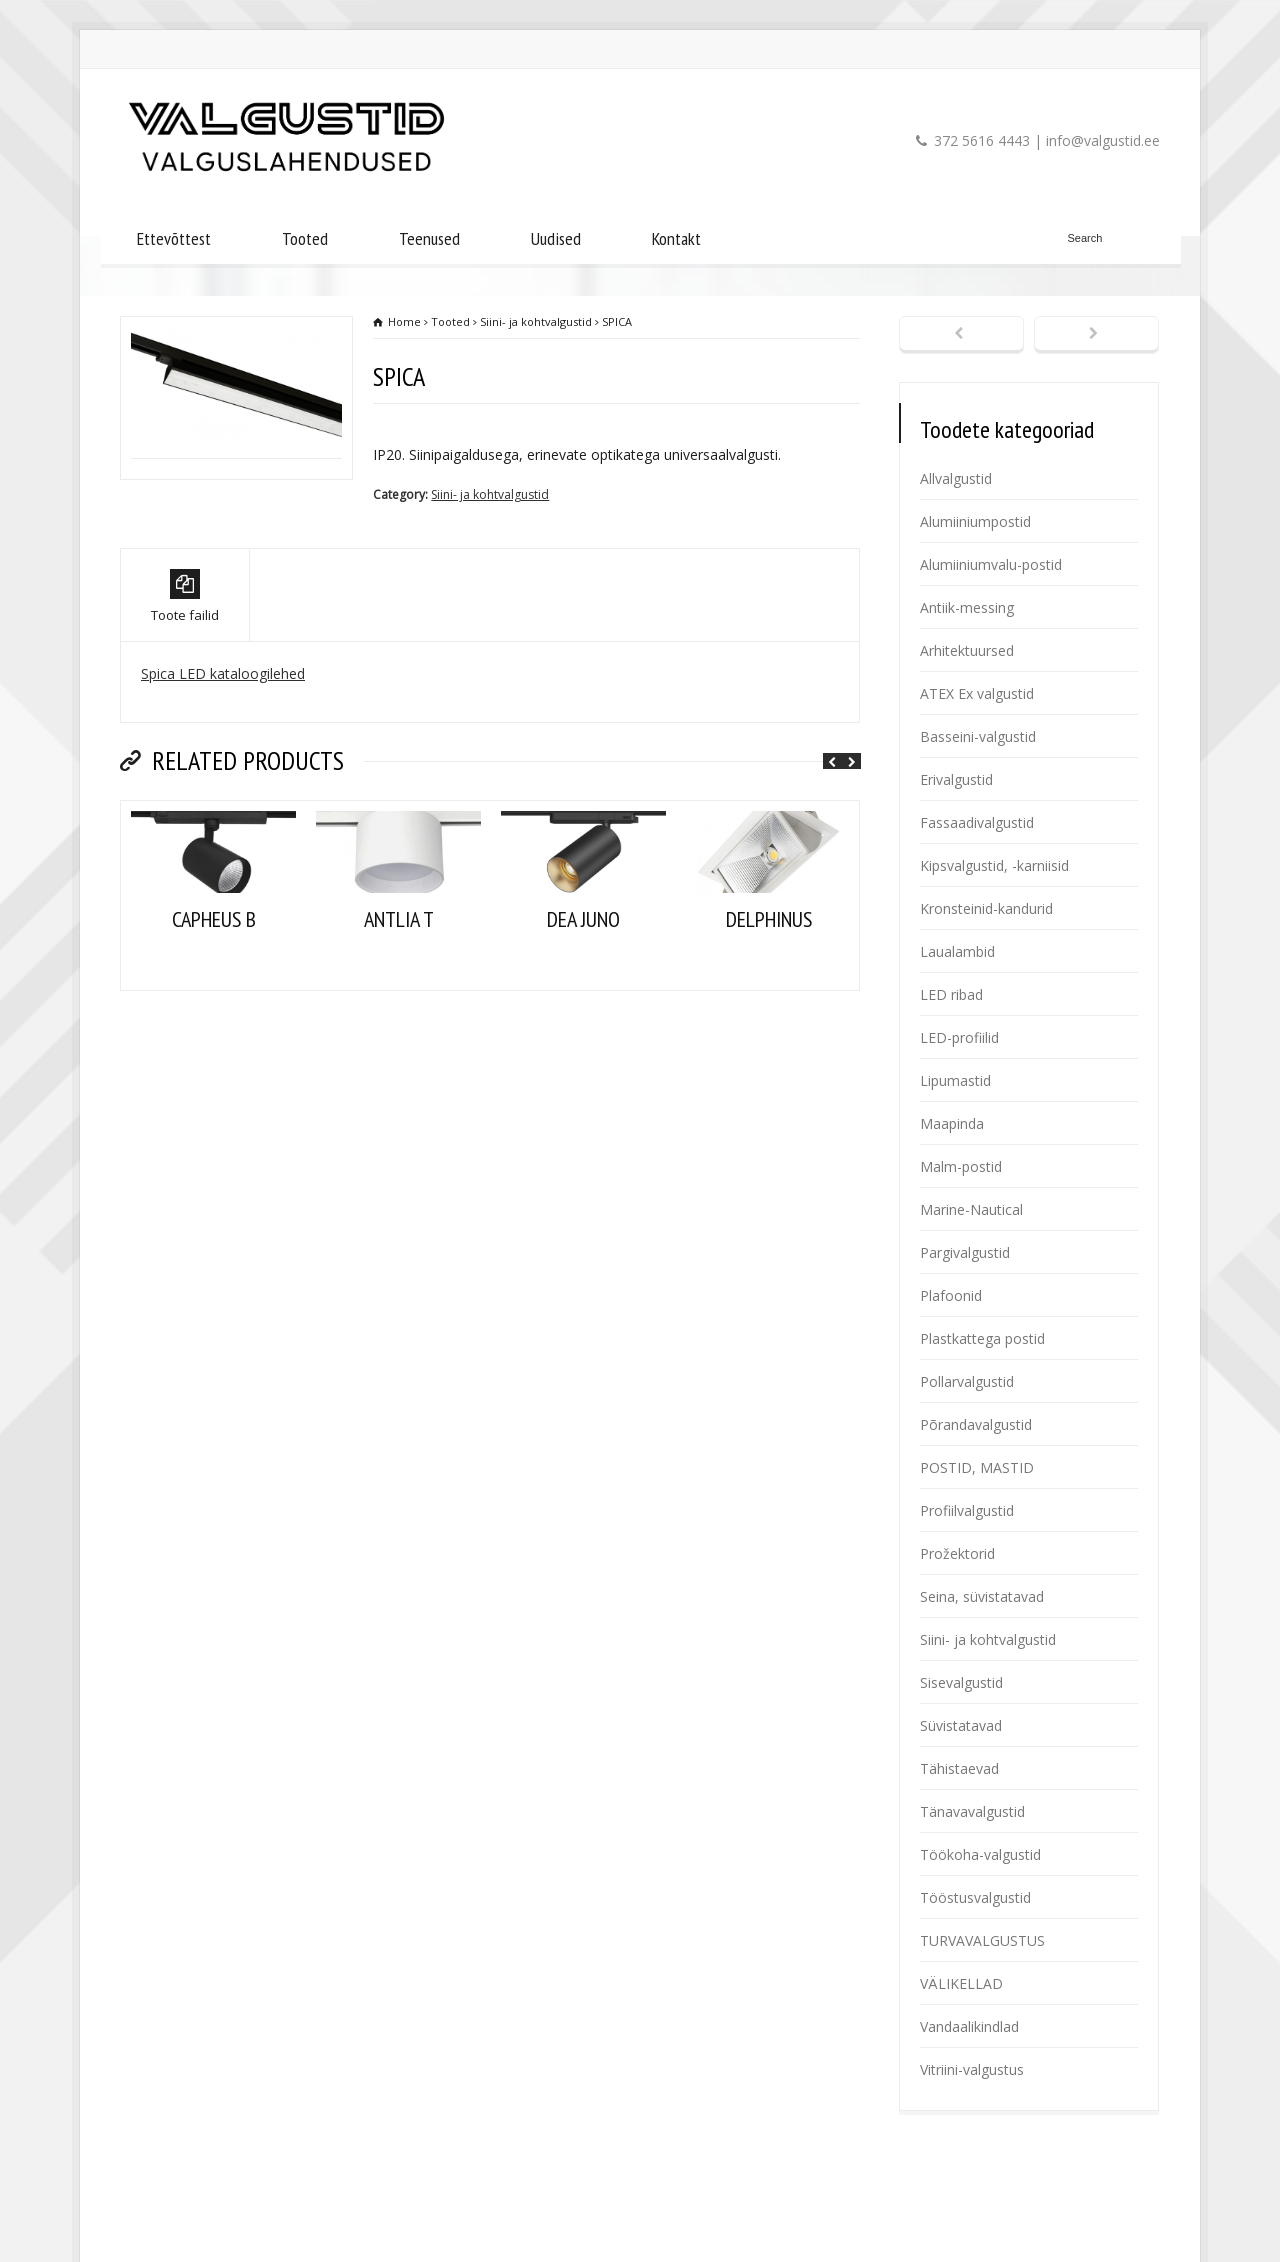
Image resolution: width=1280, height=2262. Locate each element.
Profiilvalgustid (967, 1510)
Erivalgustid (956, 779)
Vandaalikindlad (969, 2026)
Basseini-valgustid (978, 736)
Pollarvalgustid (967, 1381)
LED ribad (951, 994)
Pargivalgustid (965, 1252)
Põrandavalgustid (976, 1424)
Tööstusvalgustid (975, 1897)
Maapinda (952, 1123)
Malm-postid (961, 1166)
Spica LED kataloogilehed (223, 734)
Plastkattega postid (982, 1338)
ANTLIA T (399, 980)
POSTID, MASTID (977, 1467)
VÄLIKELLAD (961, 1983)
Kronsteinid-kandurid (986, 908)
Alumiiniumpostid (975, 521)
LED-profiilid (959, 1037)
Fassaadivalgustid (977, 822)
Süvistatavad (961, 1725)
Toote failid (185, 657)
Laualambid (957, 951)
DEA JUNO (583, 980)
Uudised (556, 238)
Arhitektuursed (967, 650)
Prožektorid (957, 1553)
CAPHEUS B (214, 980)
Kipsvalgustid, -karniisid (994, 865)
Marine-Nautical (971, 1209)
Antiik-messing (967, 607)
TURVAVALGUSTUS (982, 1940)
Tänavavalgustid (972, 1811)
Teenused (429, 238)
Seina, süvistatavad (982, 1596)
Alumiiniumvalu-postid (991, 564)
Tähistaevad (959, 1768)
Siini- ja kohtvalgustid (490, 494)
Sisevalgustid (961, 1682)
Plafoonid (951, 1295)
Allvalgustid (956, 478)
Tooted (305, 238)
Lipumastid (955, 1080)
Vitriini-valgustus (972, 2069)
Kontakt (676, 238)
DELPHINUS (769, 980)
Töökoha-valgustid (980, 1854)
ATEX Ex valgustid (977, 693)
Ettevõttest (174, 238)
